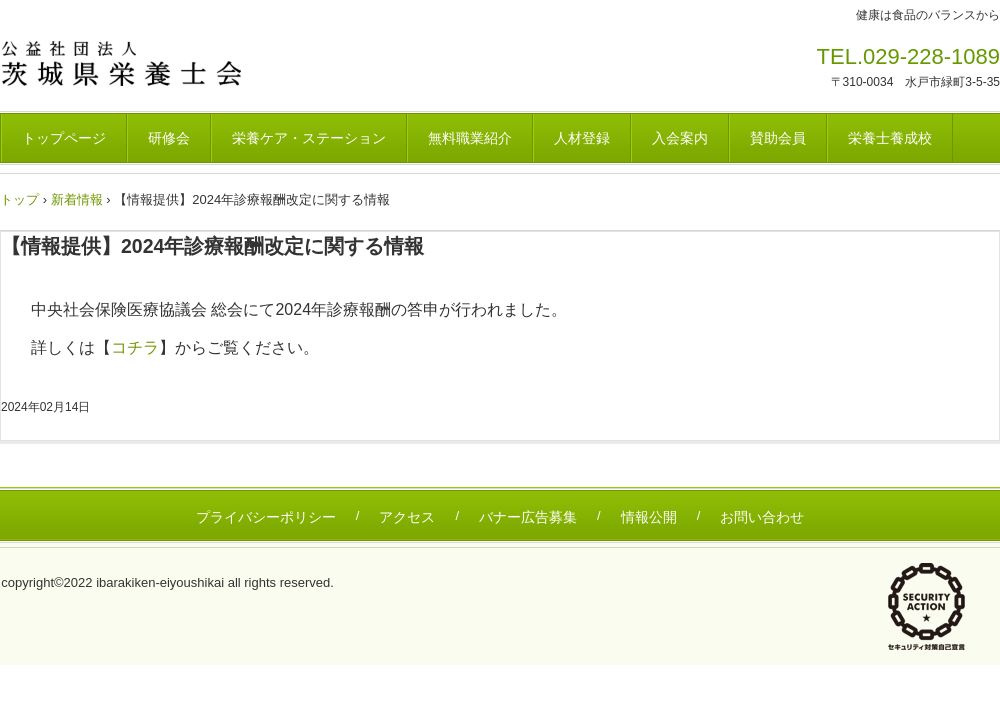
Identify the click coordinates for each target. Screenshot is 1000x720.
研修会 (169, 138)
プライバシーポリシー (266, 517)
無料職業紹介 (470, 138)
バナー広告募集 (528, 517)
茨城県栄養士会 (139, 63)
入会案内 (680, 138)
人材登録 (582, 138)
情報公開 (649, 517)
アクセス (407, 517)
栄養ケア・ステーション (309, 138)
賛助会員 (778, 138)
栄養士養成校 (890, 138)
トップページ (64, 138)
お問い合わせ (762, 517)
